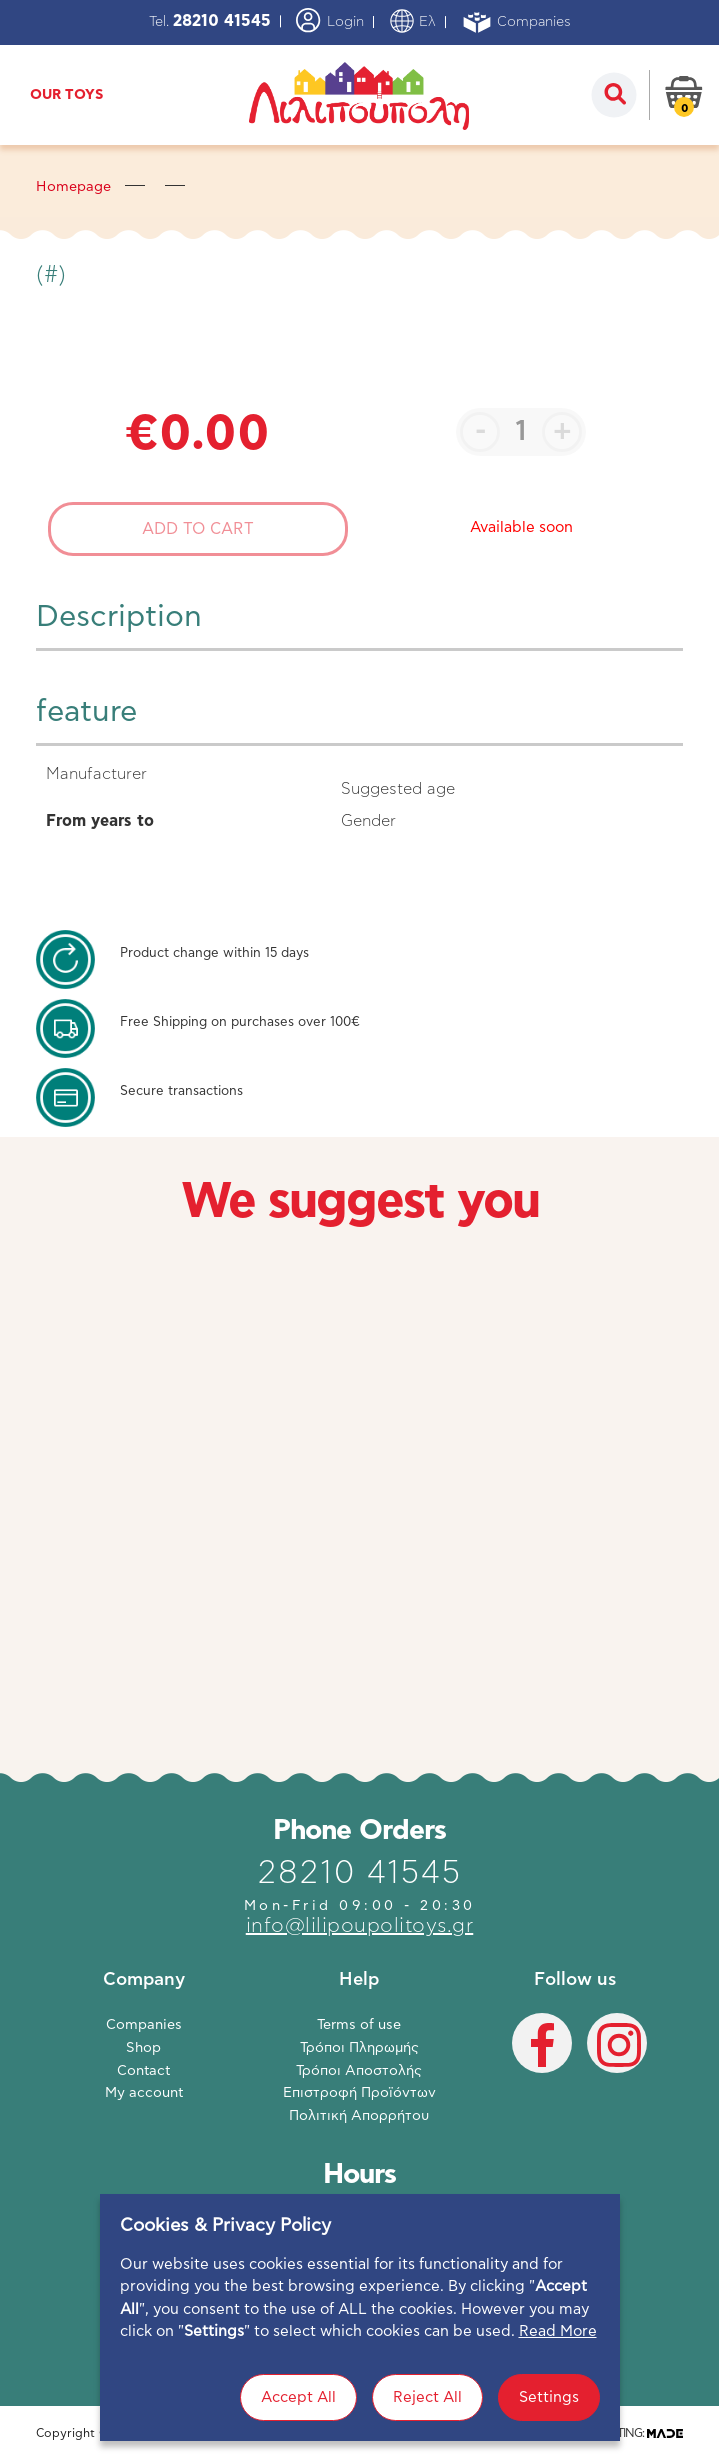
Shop (143, 2048)
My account (144, 2093)
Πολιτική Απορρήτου (359, 2116)
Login (330, 21)
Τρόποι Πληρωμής (359, 2048)
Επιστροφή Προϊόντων (359, 2093)
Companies (516, 22)
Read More (558, 2389)
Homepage (73, 187)
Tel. (210, 22)
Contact (143, 2071)
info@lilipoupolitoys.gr (360, 1926)
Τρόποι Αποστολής (359, 2071)
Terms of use (359, 2025)
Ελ (412, 22)
